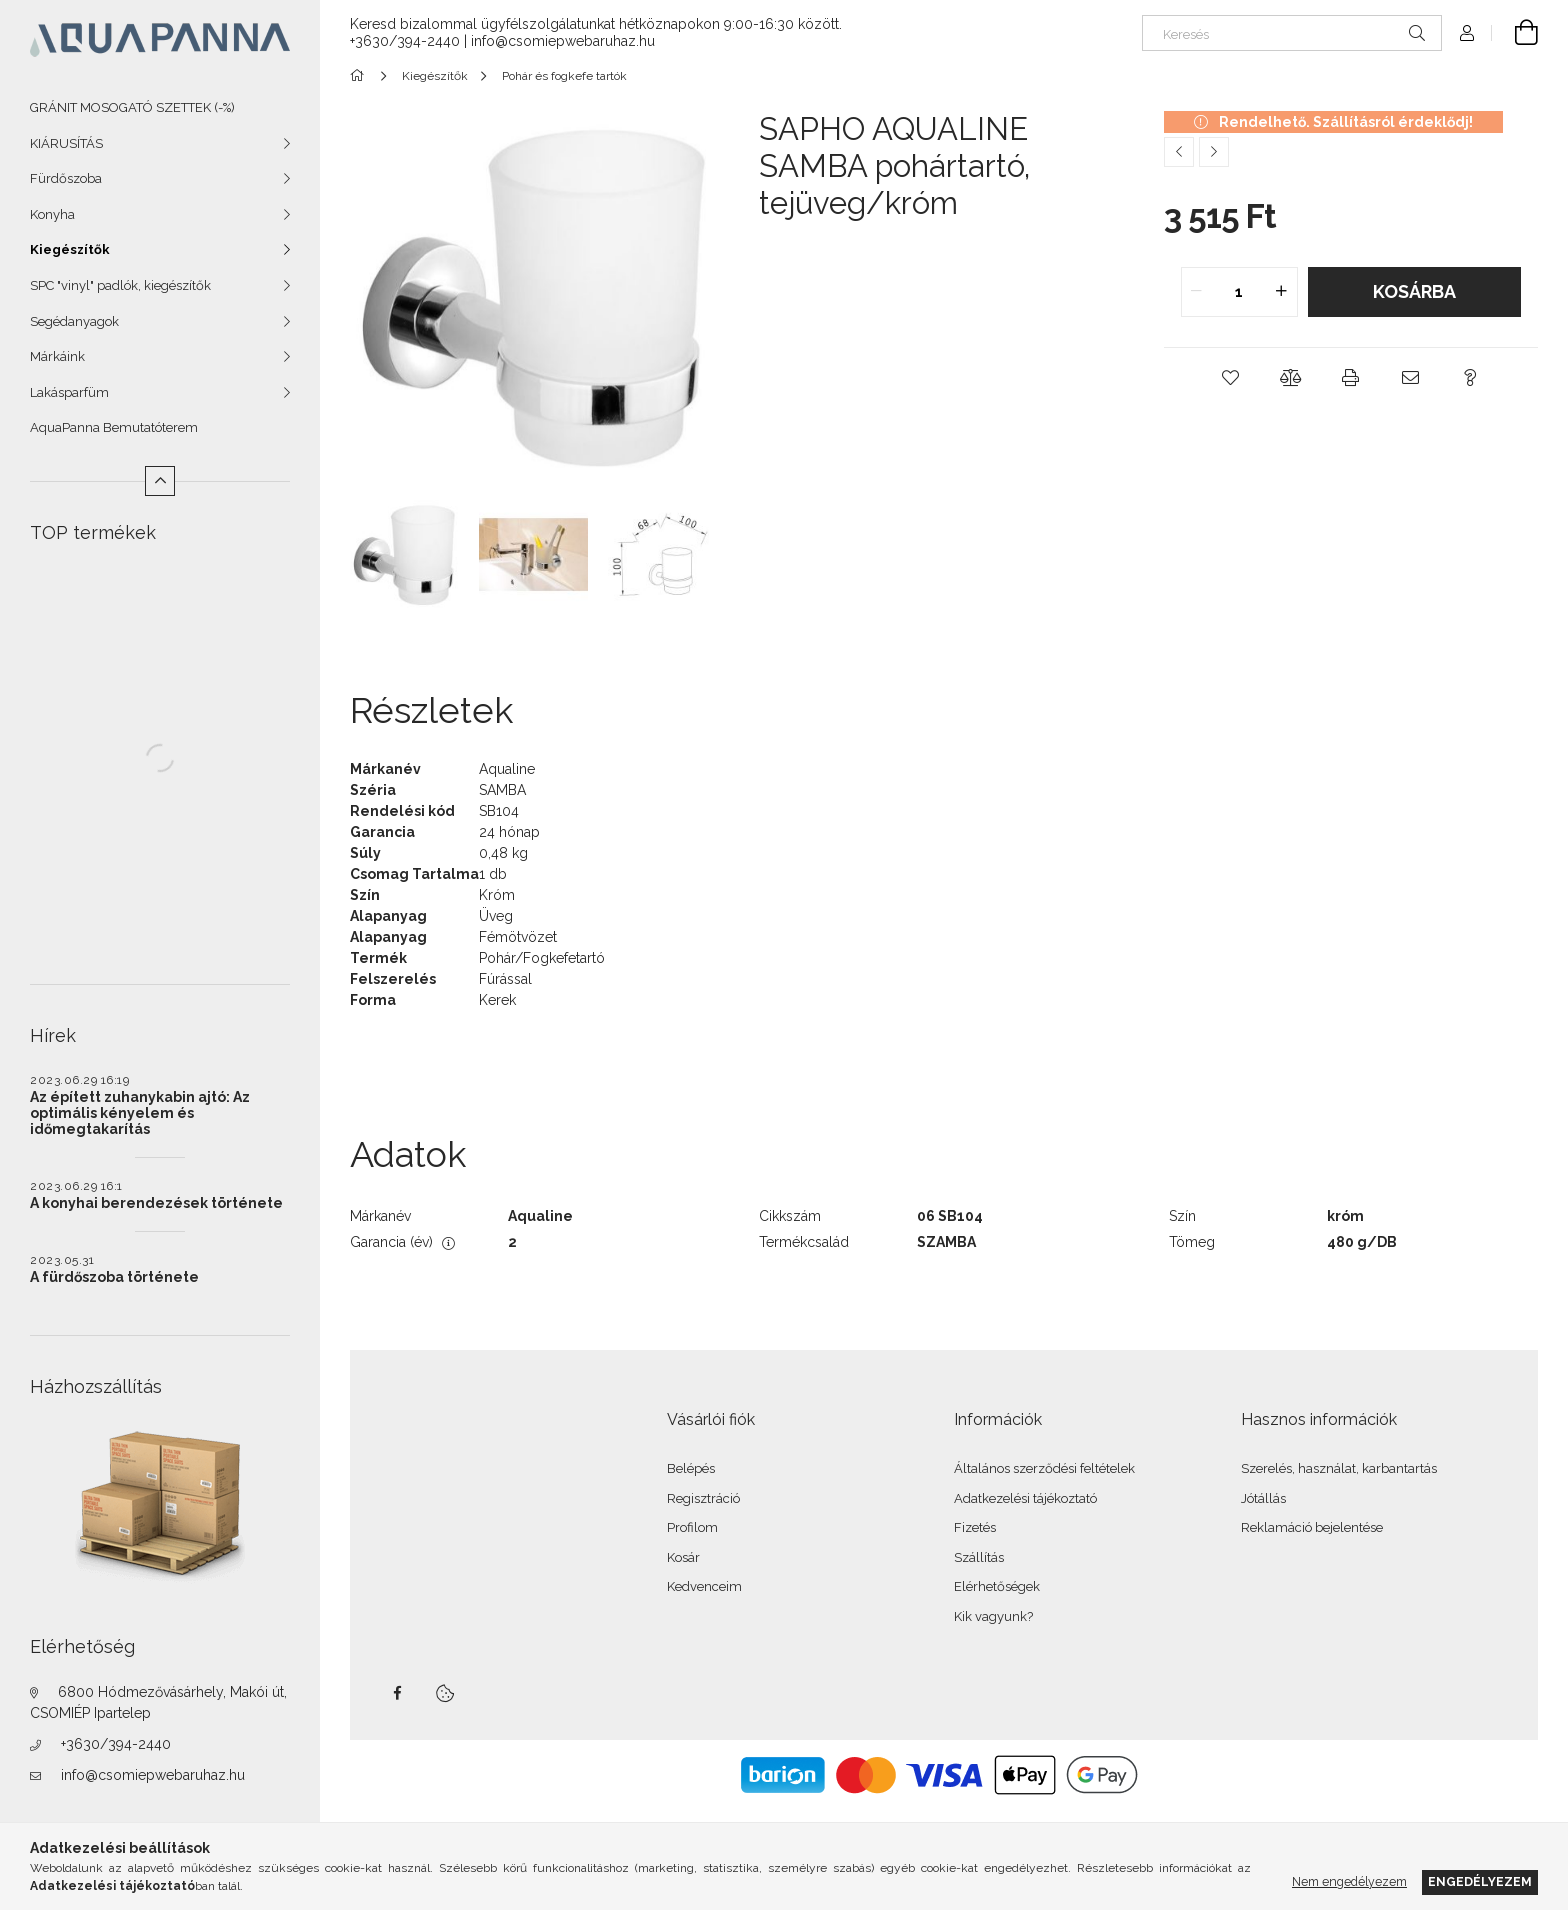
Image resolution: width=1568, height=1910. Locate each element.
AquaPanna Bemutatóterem (114, 427)
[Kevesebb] (160, 481)
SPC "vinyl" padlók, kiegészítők (120, 285)
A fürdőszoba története (114, 1277)
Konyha (52, 214)
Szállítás (979, 1557)
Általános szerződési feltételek (1044, 1468)
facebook (397, 1693)
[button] (1231, 378)
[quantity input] (1239, 292)
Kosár (683, 1557)
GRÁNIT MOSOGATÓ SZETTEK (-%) (132, 107)
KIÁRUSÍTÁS (66, 143)
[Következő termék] (1214, 152)
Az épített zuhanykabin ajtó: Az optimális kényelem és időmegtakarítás (140, 1113)
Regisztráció (703, 1498)
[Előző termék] (1179, 152)
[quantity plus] (1282, 292)
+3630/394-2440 (116, 1744)
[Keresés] (1292, 33)
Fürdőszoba (66, 178)
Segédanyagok (74, 321)
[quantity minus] (1197, 292)
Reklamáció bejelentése (1312, 1527)
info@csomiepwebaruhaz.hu (153, 1775)
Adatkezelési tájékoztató (1025, 1498)
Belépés (691, 1468)
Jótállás (1263, 1498)
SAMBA (502, 790)
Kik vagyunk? (993, 1616)
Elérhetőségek (997, 1586)
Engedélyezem (1480, 1881)
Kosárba (1414, 291)
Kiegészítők (70, 249)
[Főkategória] (360, 76)
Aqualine (507, 769)
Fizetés (975, 1527)
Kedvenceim (704, 1586)
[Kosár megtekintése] (1515, 33)
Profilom (692, 1527)
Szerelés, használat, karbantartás (1339, 1468)
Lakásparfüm (69, 392)
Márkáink (57, 356)
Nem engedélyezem (1349, 1881)
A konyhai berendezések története (156, 1203)
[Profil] (1467, 33)
